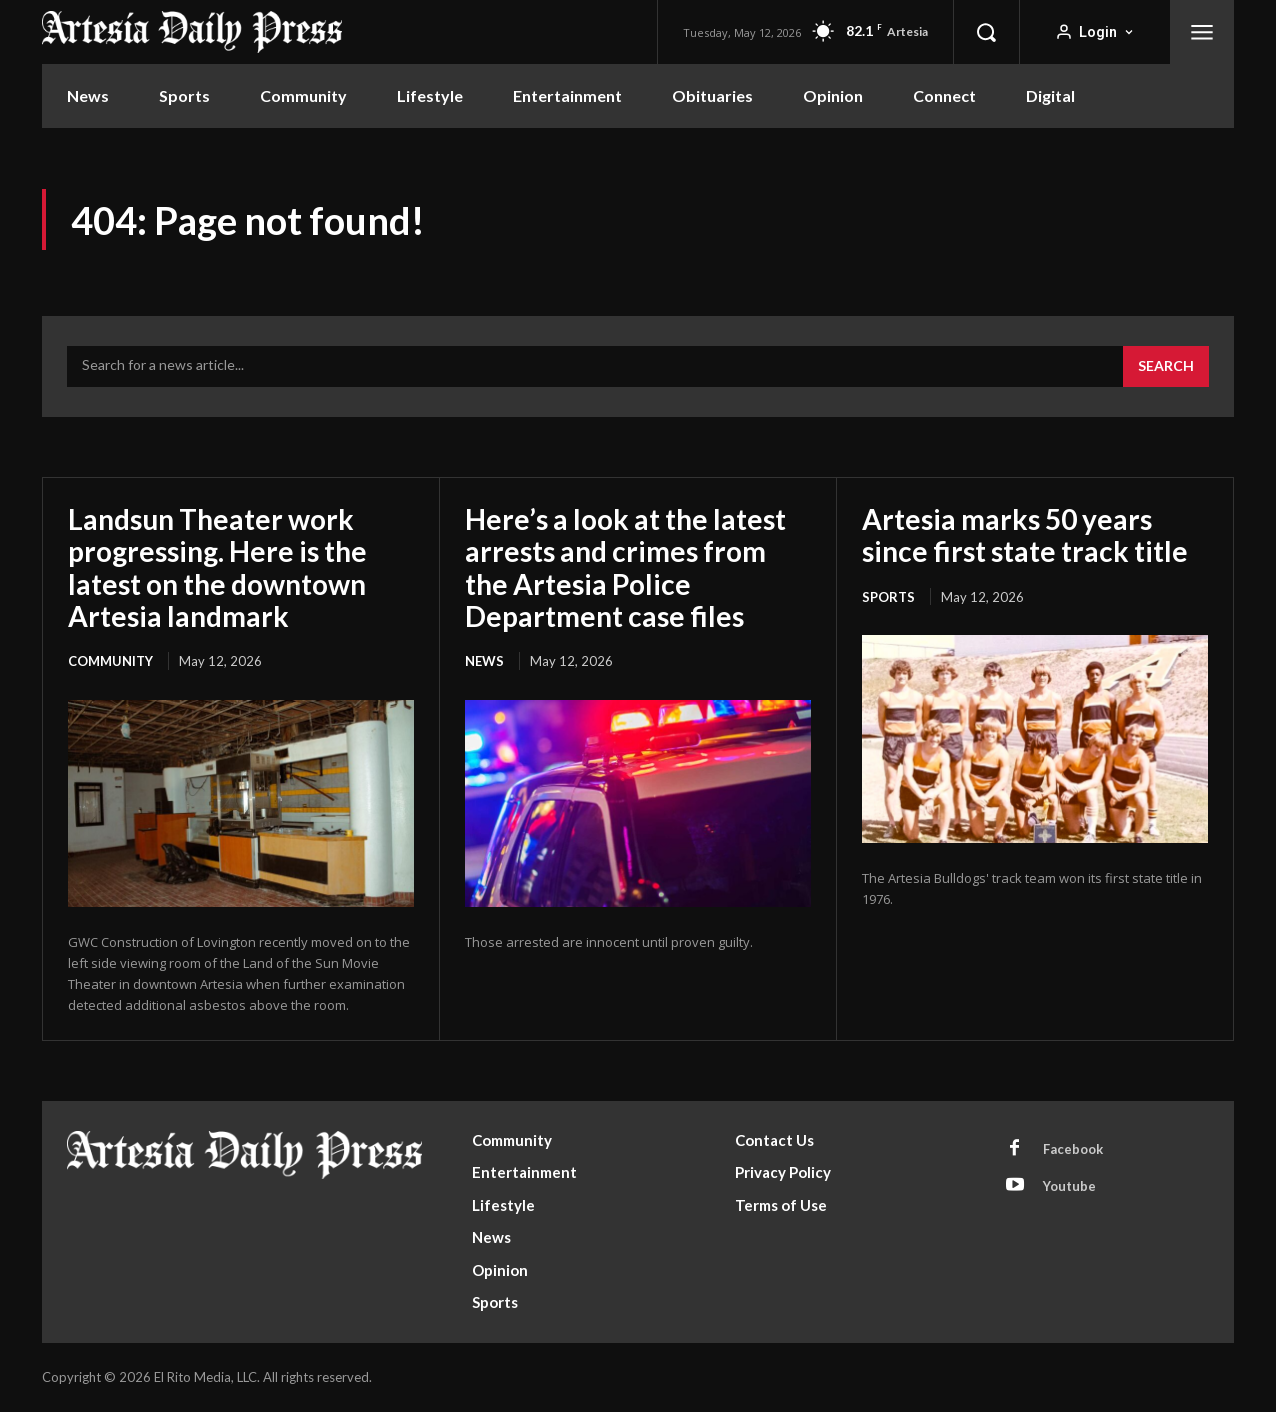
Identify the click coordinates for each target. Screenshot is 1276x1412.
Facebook (1073, 1149)
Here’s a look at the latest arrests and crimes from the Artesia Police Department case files (625, 567)
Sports (888, 597)
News (484, 661)
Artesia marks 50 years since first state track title (1025, 535)
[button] (986, 32)
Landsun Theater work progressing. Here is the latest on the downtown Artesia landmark (217, 567)
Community (110, 661)
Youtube (1069, 1186)
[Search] (1166, 367)
